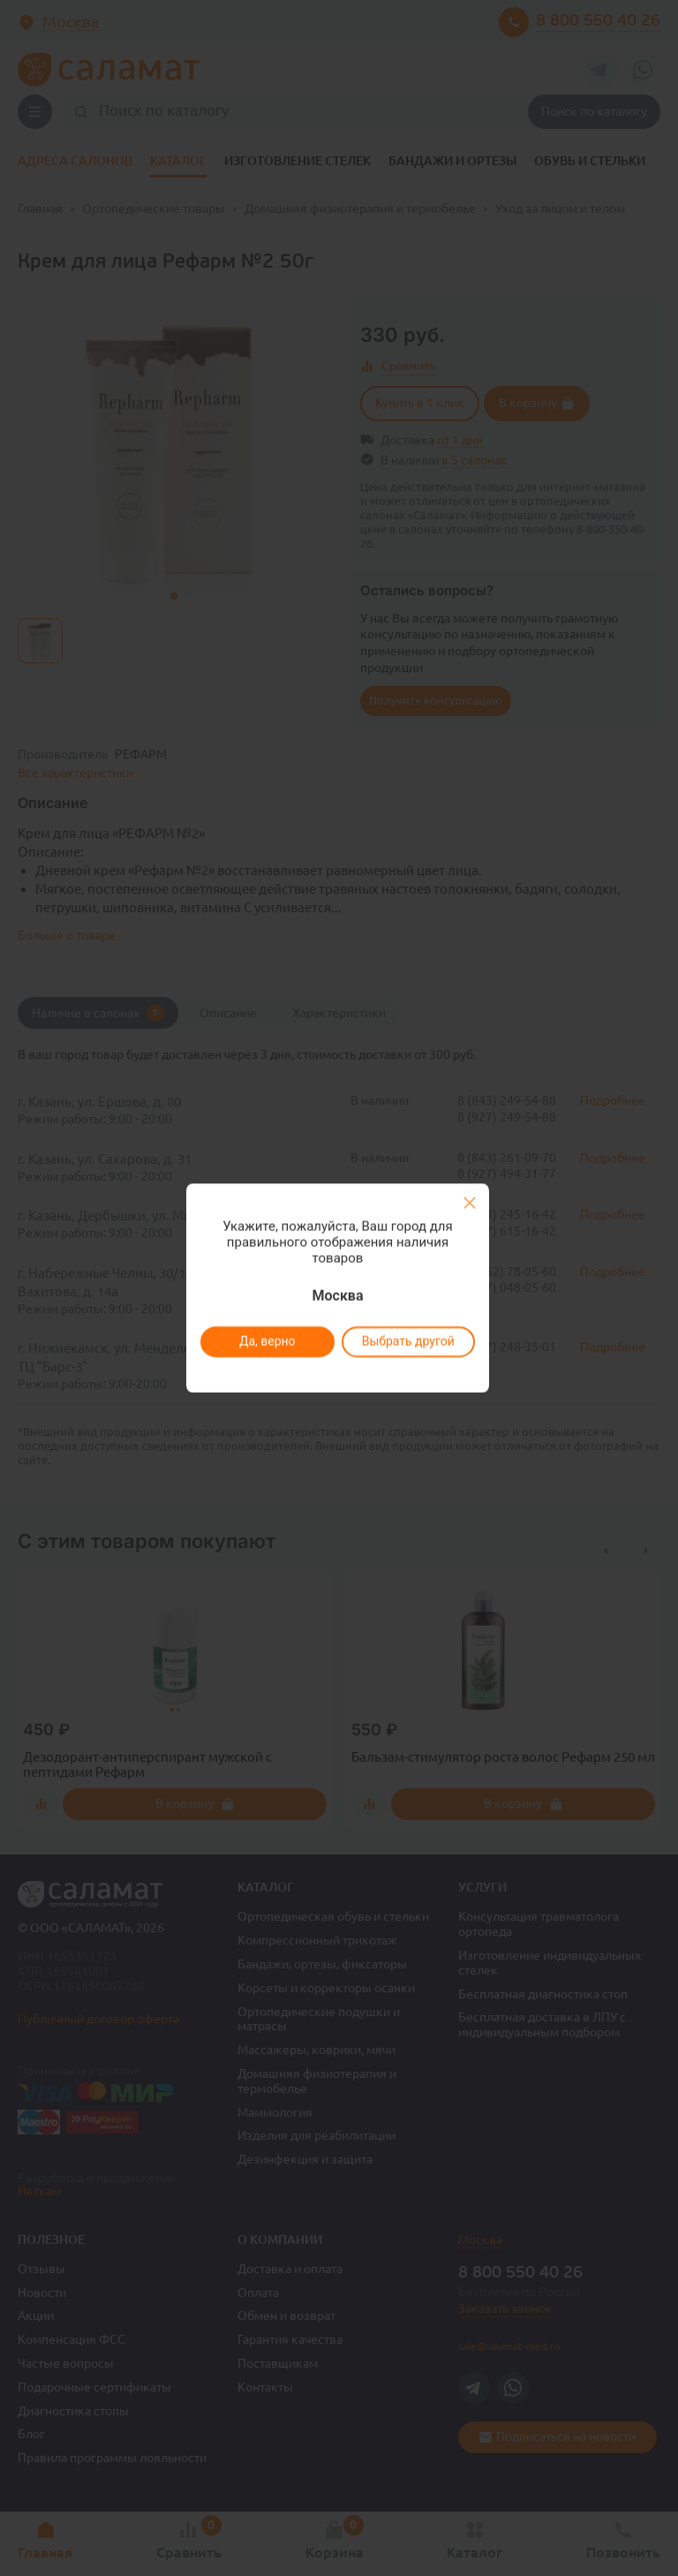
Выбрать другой (407, 1341)
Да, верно (266, 1341)
